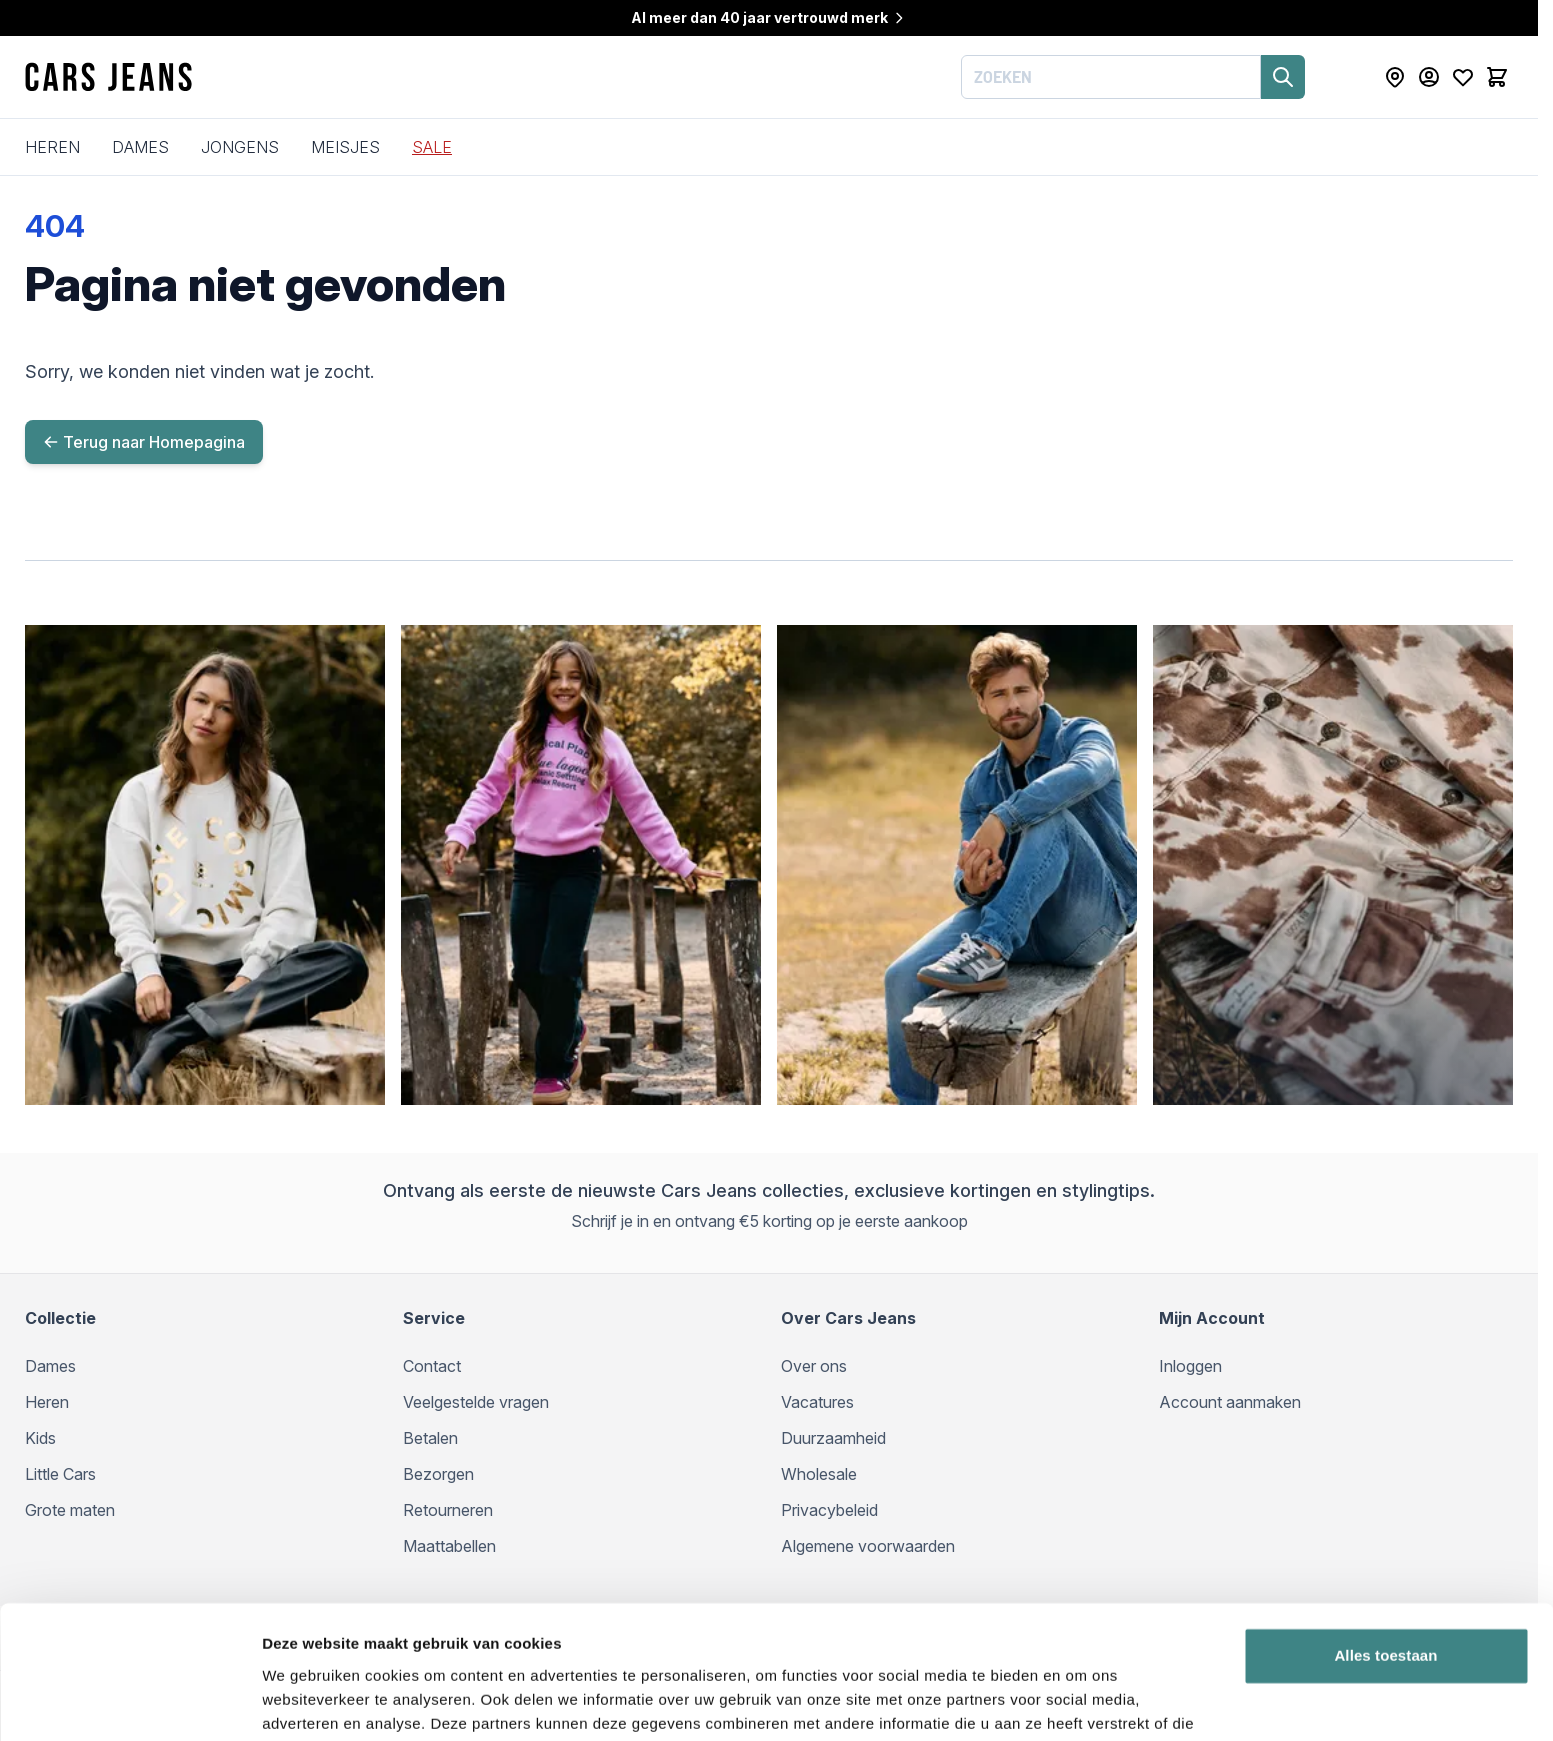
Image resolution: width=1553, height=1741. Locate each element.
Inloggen (1190, 1366)
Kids (40, 1438)
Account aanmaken (1230, 1402)
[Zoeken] (1283, 77)
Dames (140, 147)
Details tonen (309, 1701)
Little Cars (60, 1474)
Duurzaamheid (833, 1438)
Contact (432, 1366)
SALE (432, 147)
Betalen (430, 1438)
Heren (52, 147)
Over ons (814, 1366)
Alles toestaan (1385, 1554)
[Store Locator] (1395, 77)
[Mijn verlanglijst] (1463, 77)
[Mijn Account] (1429, 77)
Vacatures (817, 1402)
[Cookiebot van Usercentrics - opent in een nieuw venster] (129, 1702)
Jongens (240, 147)
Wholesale (819, 1474)
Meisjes (345, 147)
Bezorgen (438, 1474)
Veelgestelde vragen (476, 1402)
